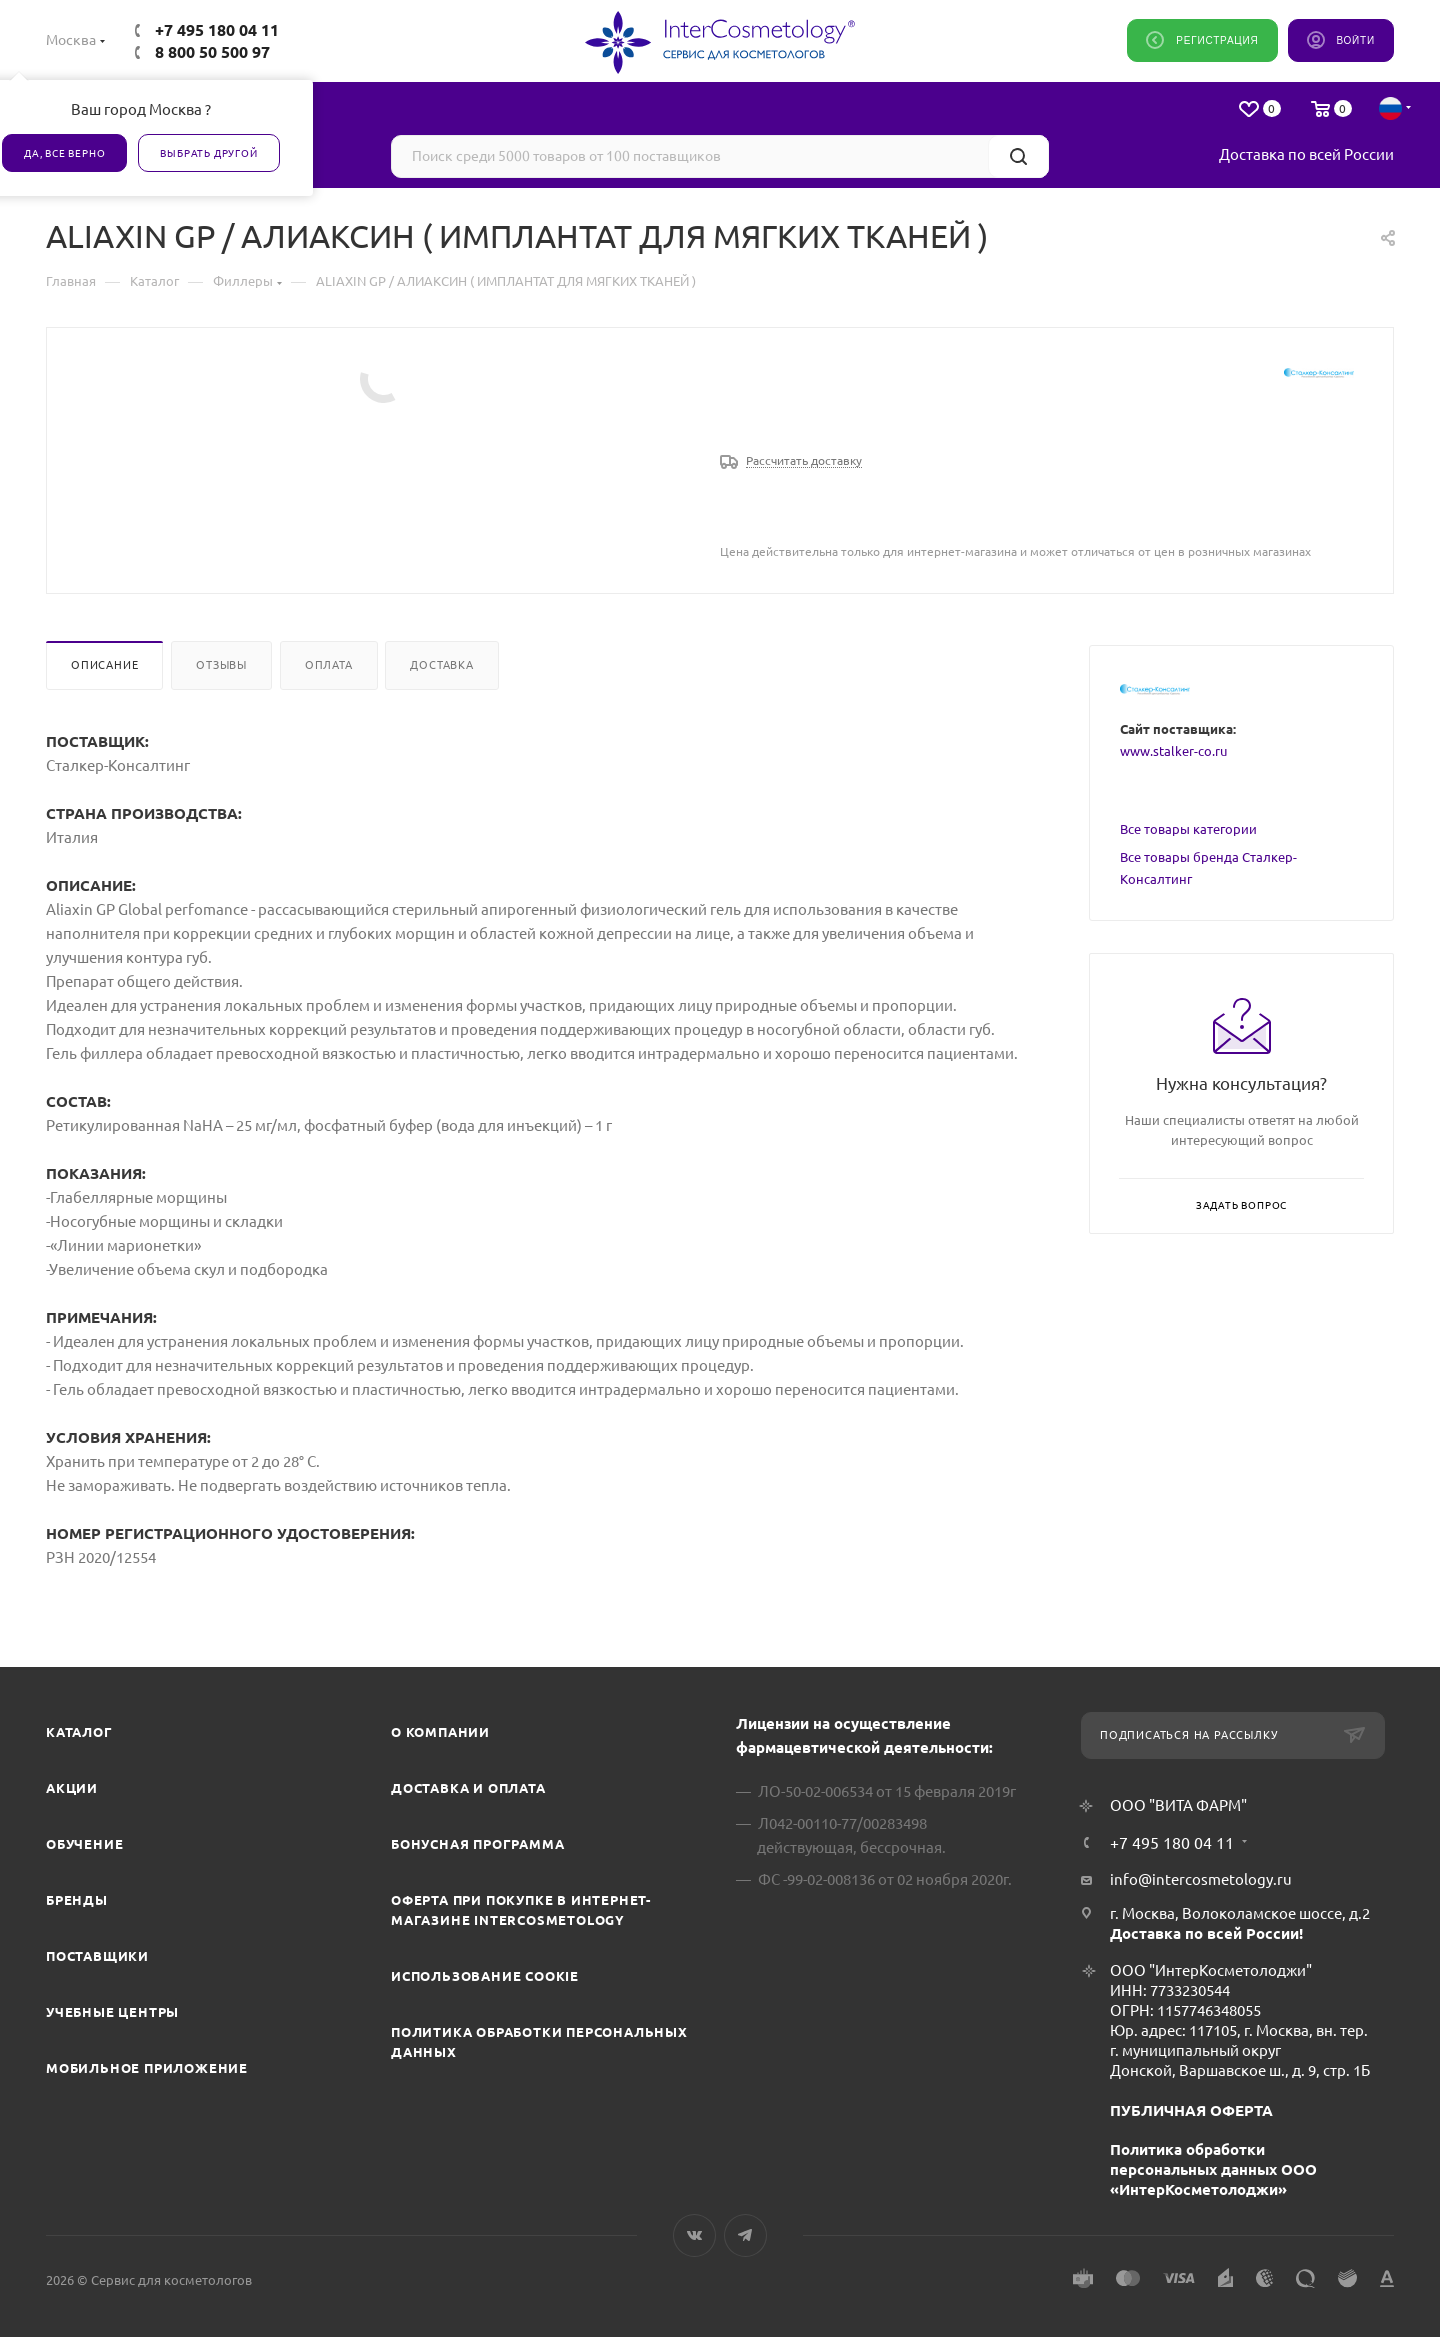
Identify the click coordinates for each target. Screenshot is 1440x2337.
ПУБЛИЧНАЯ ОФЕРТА (1191, 2110)
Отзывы (221, 665)
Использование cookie (485, 1976)
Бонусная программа (477, 1844)
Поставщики (97, 1956)
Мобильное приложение (147, 2068)
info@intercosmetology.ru (1201, 1879)
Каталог (79, 1732)
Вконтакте (694, 2235)
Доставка (441, 665)
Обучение (84, 1844)
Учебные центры (112, 2012)
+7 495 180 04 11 (217, 30)
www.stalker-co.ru (1173, 751)
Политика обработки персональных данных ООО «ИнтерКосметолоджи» (1213, 2169)
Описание (104, 665)
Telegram (745, 2235)
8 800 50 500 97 (212, 52)
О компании (440, 1732)
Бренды (77, 1900)
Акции (72, 1788)
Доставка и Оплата (468, 1788)
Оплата (329, 665)
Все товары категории (1188, 829)
